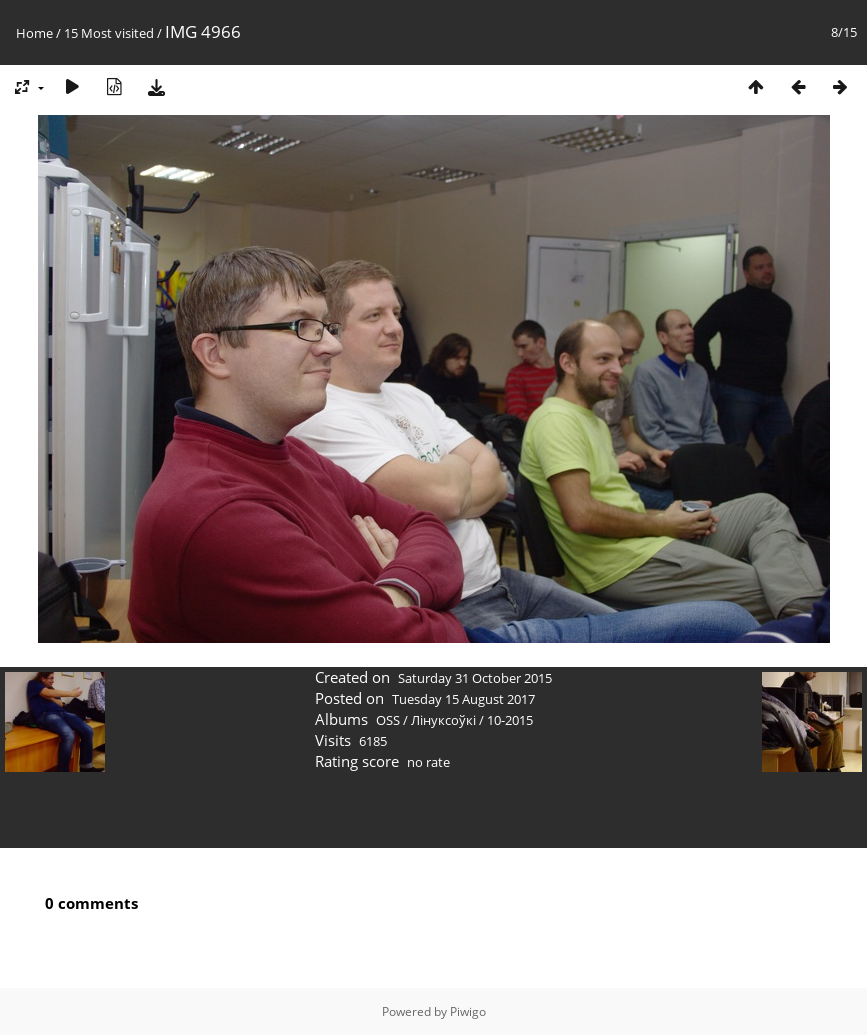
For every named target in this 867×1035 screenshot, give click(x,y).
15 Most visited (109, 33)
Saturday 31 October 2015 (475, 678)
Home (34, 33)
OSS (388, 720)
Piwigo (468, 1011)
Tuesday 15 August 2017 (463, 699)
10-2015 (510, 720)
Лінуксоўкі (443, 720)
